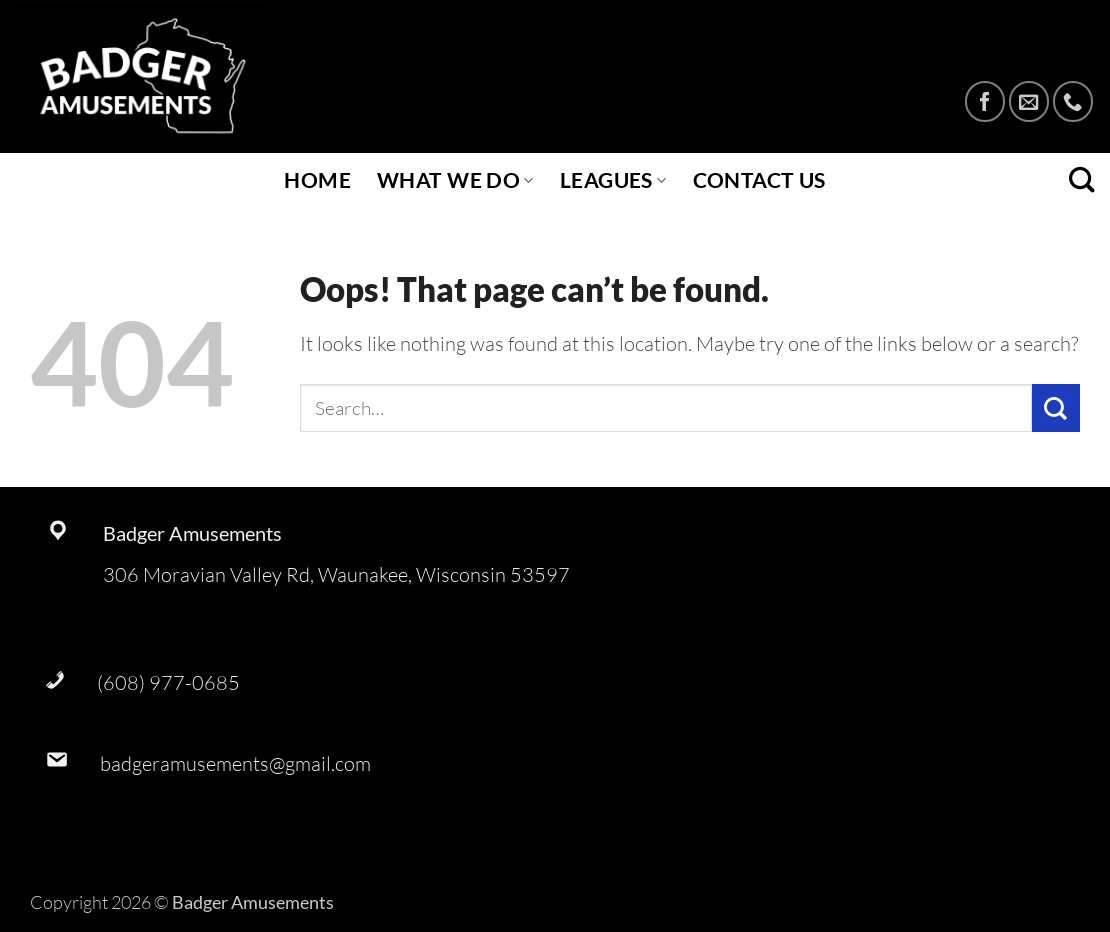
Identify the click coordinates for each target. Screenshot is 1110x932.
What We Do (455, 180)
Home (317, 180)
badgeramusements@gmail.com (235, 763)
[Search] (1082, 180)
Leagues (613, 180)
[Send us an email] (1029, 101)
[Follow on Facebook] (985, 101)
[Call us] (1073, 101)
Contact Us (759, 180)
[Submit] (1056, 407)
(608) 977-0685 (168, 682)
